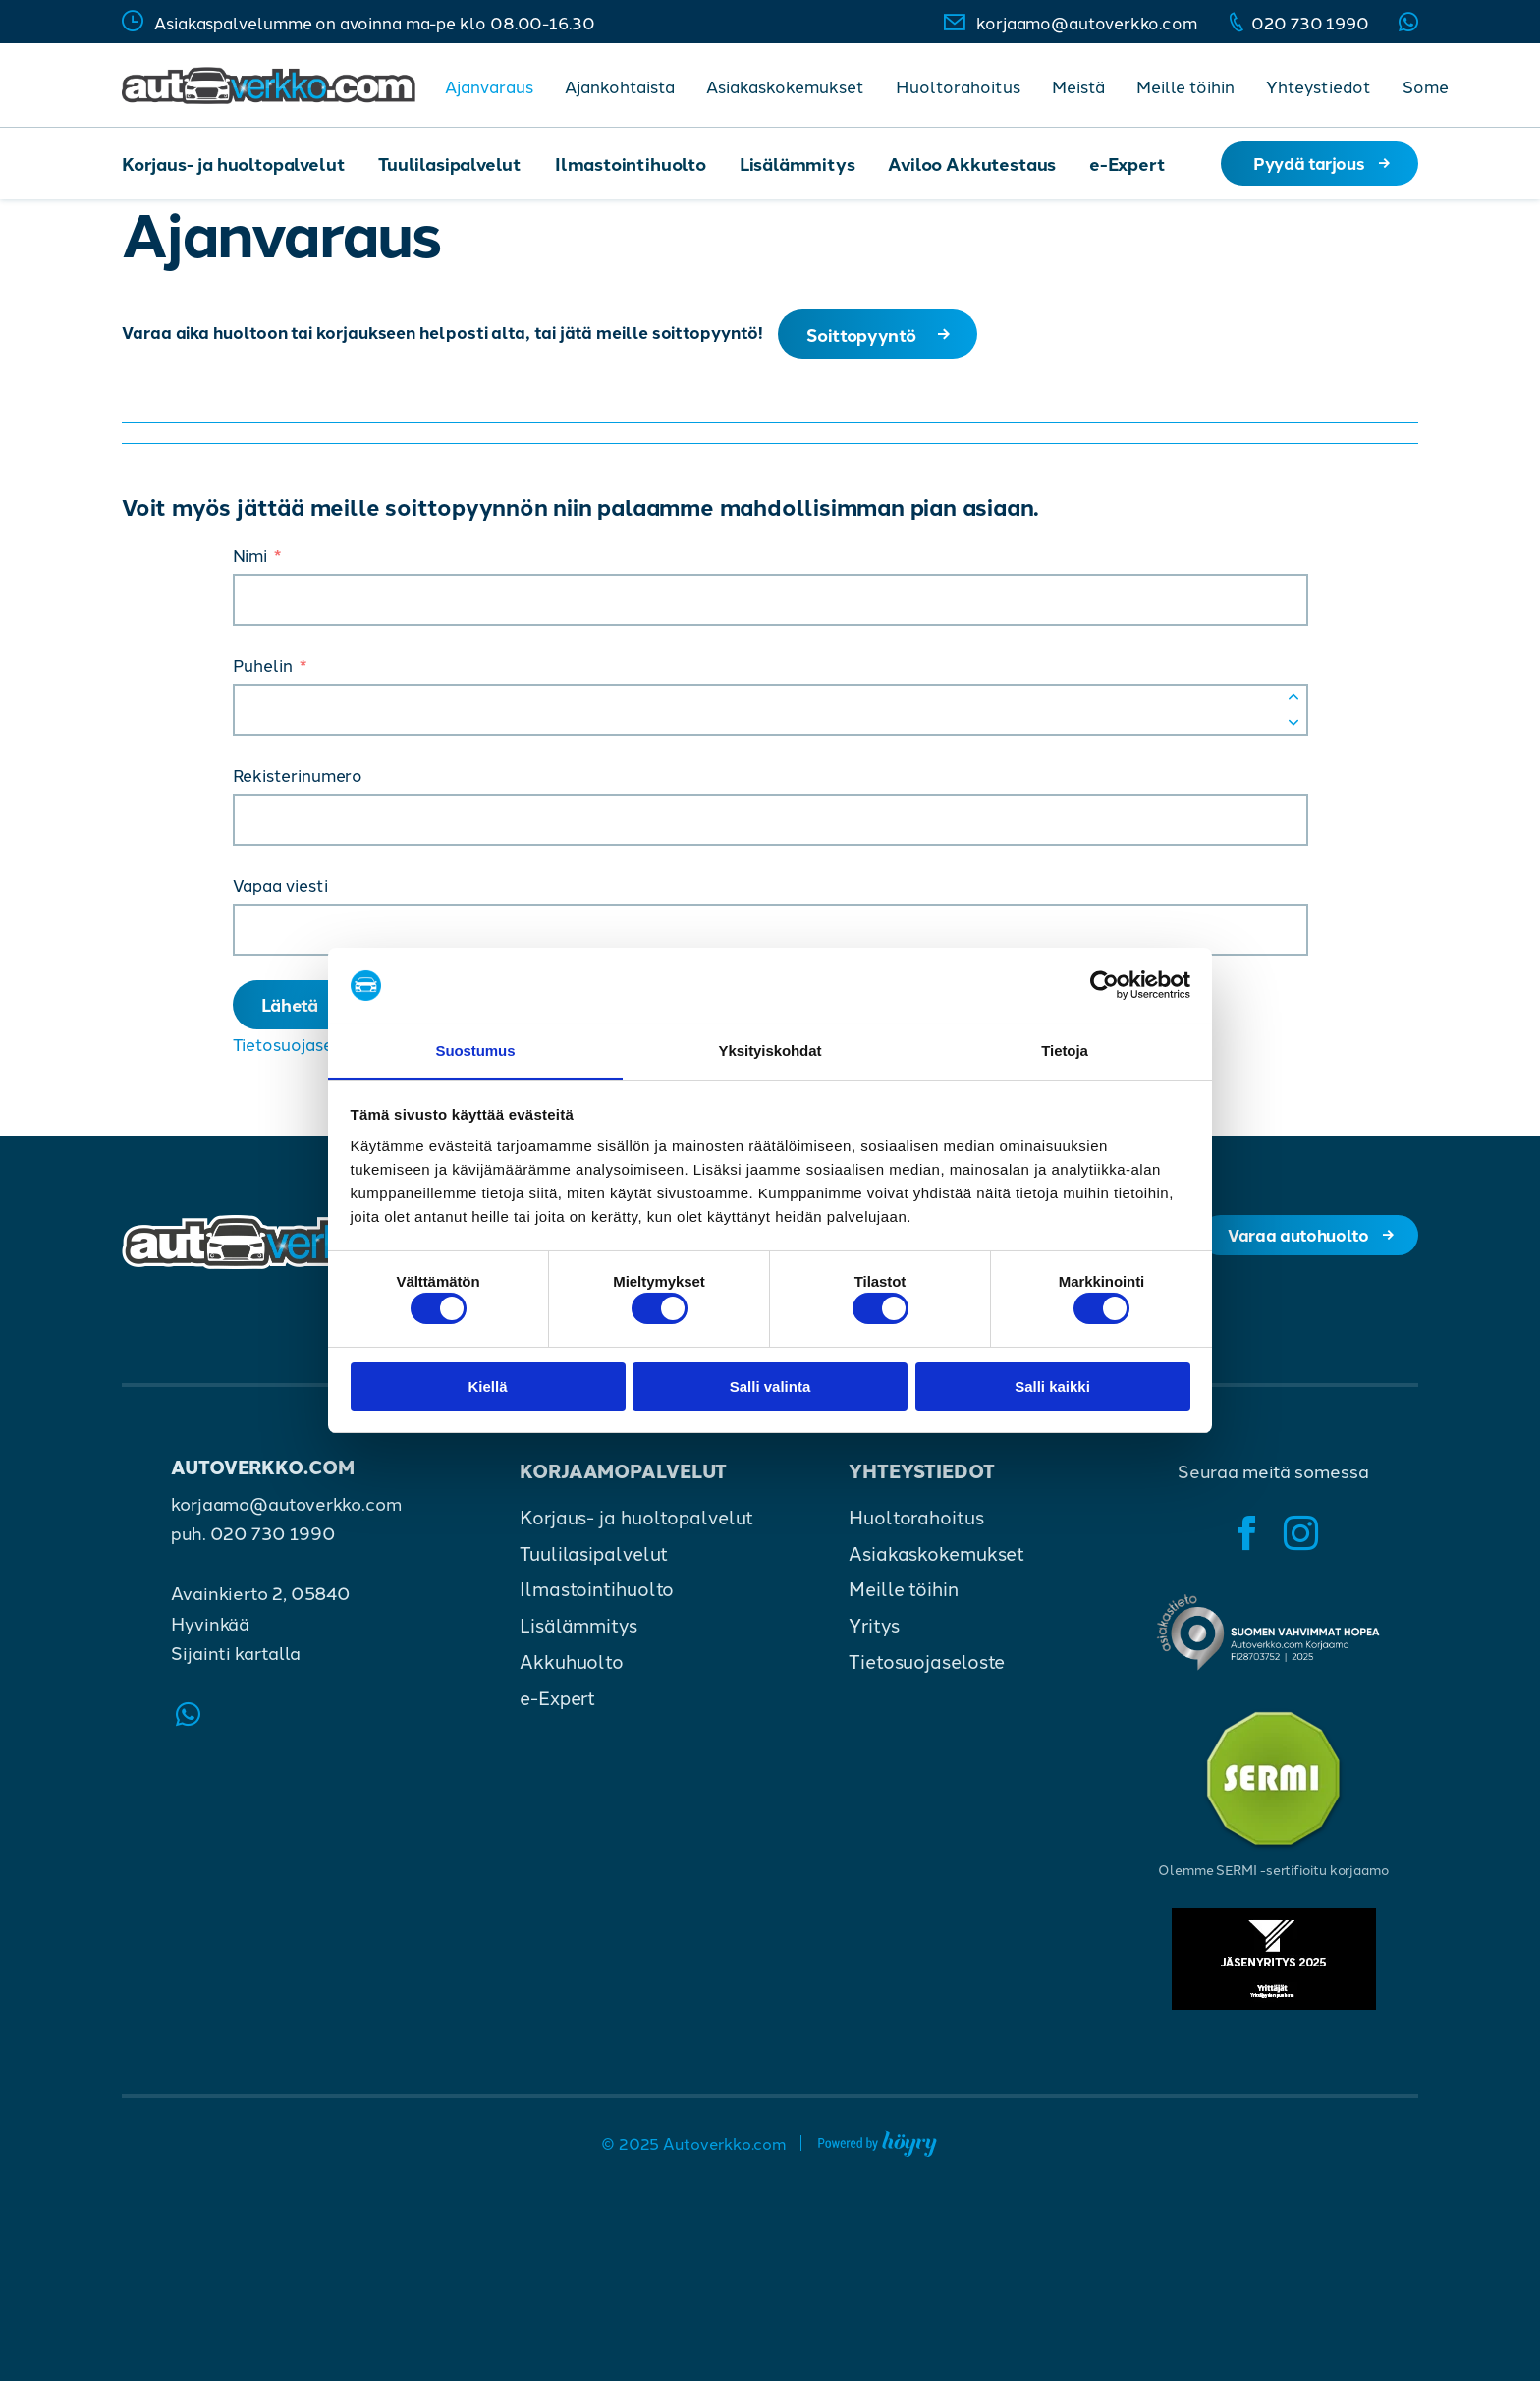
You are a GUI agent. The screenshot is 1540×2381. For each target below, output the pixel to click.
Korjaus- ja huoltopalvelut (233, 163)
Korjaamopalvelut (623, 1480)
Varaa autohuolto (1294, 1246)
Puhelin (263, 669)
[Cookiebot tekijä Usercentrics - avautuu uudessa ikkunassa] (1104, 981)
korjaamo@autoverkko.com (1086, 21)
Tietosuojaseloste (303, 1053)
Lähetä (294, 1011)
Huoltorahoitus (958, 85)
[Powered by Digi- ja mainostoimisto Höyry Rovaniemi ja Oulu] (877, 2150)
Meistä (1078, 85)
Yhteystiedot (1318, 85)
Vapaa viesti (280, 889)
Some (1425, 85)
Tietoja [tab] (1064, 1046)
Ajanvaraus (489, 85)
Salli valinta (770, 1390)
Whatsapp (1408, 21)
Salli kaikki (1052, 1390)
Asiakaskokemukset (785, 85)
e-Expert (1127, 163)
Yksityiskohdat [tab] (770, 1046)
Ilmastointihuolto (630, 163)
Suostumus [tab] (476, 1046)
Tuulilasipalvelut (450, 163)
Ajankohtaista (620, 85)
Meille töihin (1185, 85)
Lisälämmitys (797, 163)
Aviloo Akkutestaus (972, 163)
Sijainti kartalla (235, 1662)
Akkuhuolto (572, 1671)
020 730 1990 (1310, 21)
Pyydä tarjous (1308, 162)
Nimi (250, 559)
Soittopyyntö (865, 336)
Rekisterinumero (298, 779)
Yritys (874, 1635)
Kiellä (487, 1390)
